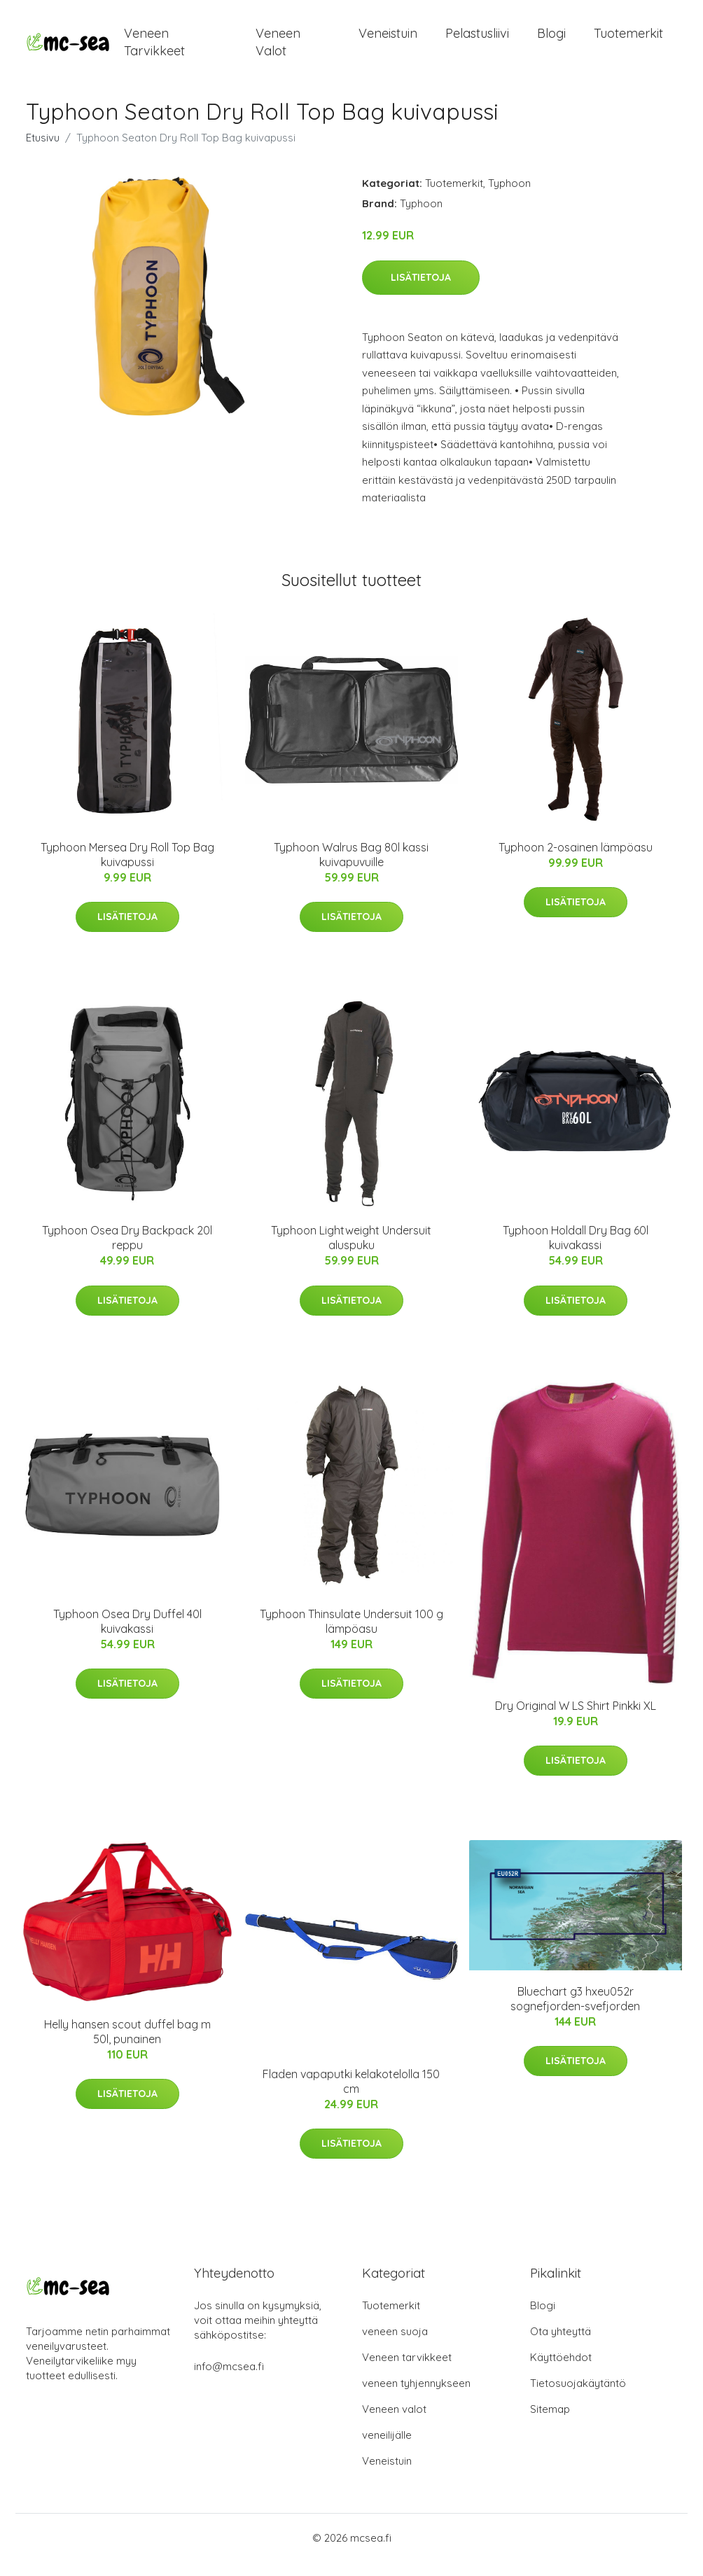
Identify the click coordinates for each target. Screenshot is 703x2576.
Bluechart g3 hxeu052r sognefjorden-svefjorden (575, 2012)
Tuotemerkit (628, 40)
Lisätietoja (421, 291)
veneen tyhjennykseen (416, 2397)
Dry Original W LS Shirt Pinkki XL (575, 1720)
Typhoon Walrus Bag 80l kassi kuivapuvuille (351, 868)
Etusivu (43, 151)
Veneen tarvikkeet (154, 49)
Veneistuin (388, 40)
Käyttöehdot (561, 2371)
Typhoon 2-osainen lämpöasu (576, 861)
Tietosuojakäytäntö (578, 2397)
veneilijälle (387, 2449)
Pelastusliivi (477, 40)
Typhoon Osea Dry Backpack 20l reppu (127, 1251)
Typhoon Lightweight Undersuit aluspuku (351, 1251)
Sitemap (550, 2423)
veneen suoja (395, 2345)
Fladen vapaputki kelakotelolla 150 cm (351, 2095)
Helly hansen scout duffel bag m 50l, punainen (127, 2045)
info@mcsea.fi (229, 2380)
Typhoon (509, 197)
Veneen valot (278, 49)
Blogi (551, 40)
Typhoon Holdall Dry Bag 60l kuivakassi (575, 1251)
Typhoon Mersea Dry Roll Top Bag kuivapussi (127, 868)
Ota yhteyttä (560, 2345)
